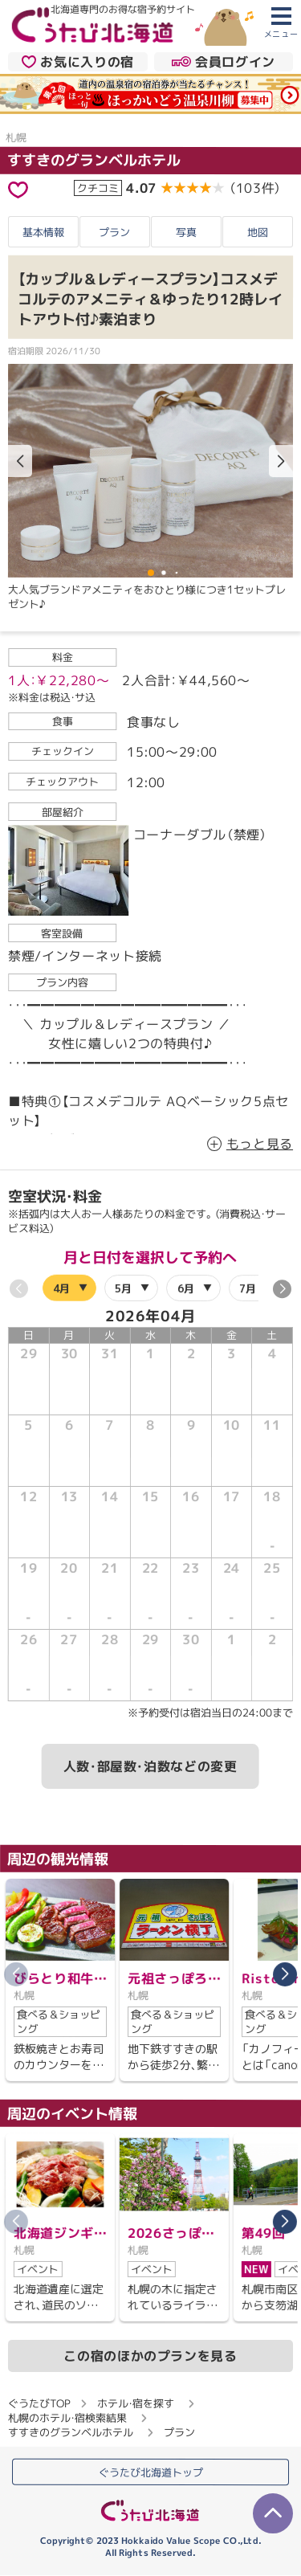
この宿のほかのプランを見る (150, 2355)
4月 (61, 1287)
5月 (123, 1287)
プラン (114, 231)
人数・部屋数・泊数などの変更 (150, 1766)
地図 (257, 232)
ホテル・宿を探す (135, 2402)
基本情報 (43, 231)
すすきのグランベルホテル (94, 160)
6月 (185, 1287)
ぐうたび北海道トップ (151, 2472)
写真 (186, 231)
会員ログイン (223, 61)
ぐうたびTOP (39, 2402)
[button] (281, 462)
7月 (247, 1287)
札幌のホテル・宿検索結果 (67, 2417)
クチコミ (98, 188)
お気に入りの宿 (78, 61)
